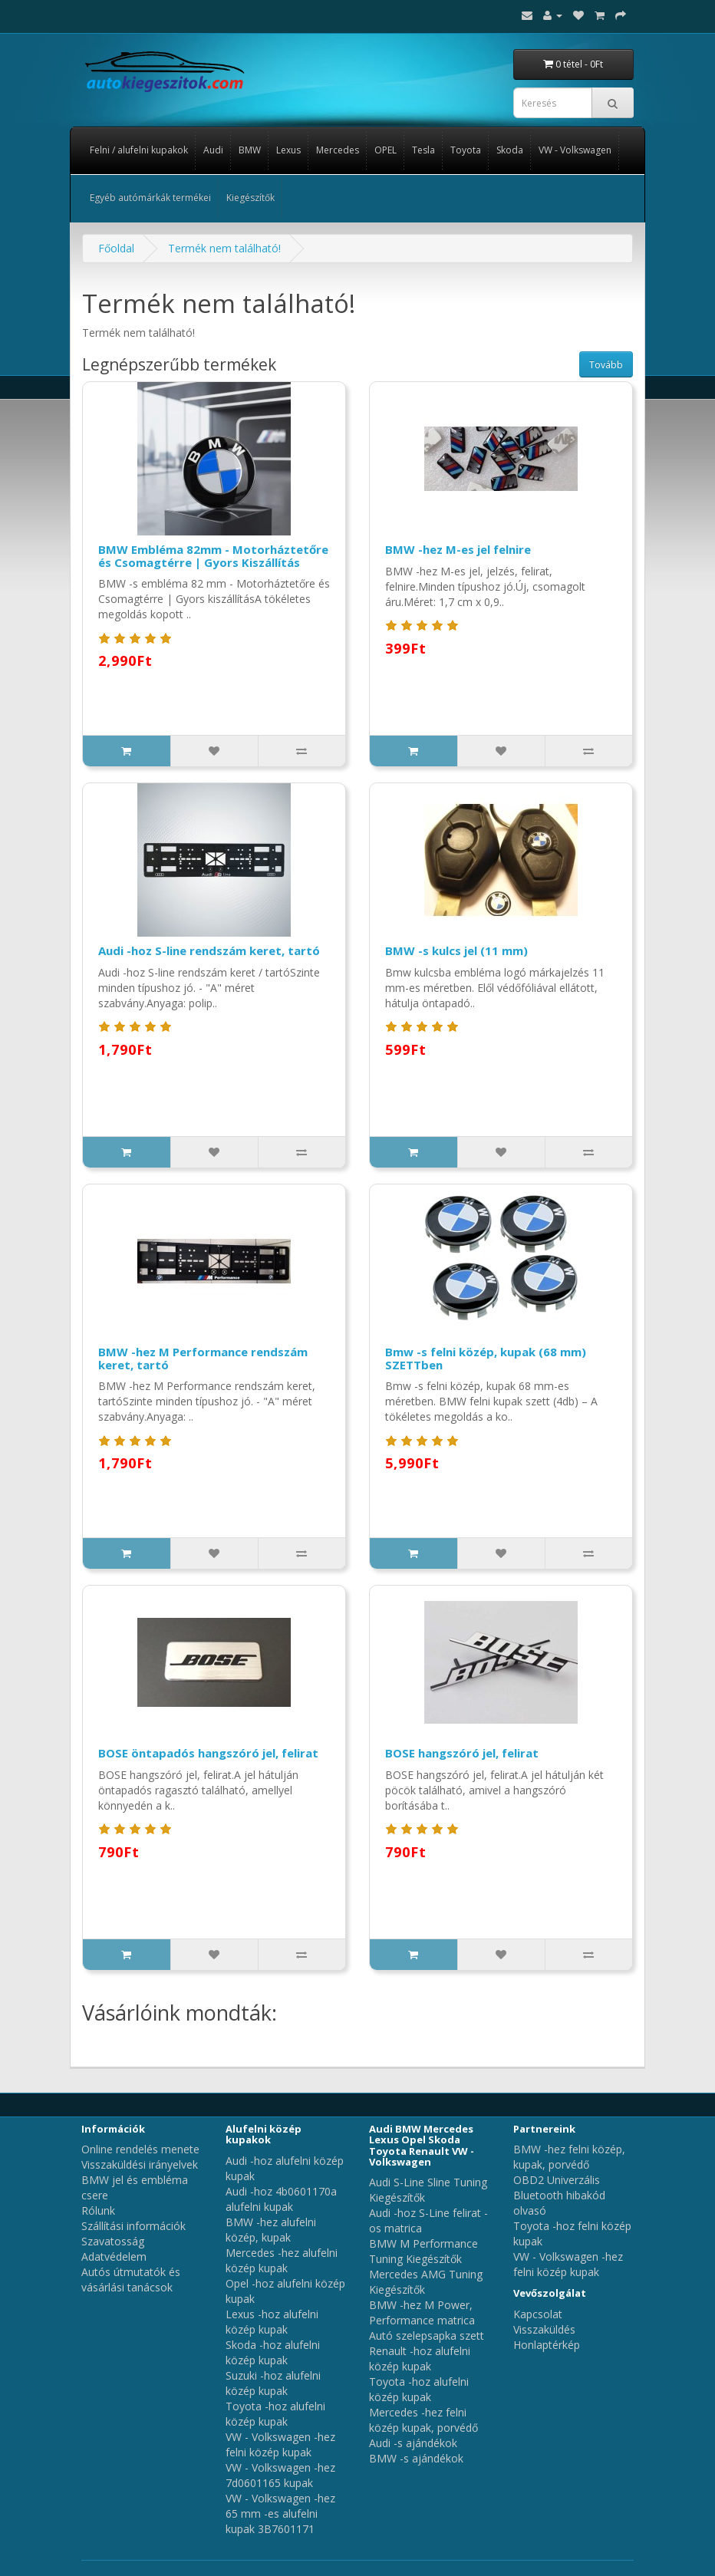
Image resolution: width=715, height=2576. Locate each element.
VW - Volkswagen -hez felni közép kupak (280, 2444)
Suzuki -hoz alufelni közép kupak (273, 2383)
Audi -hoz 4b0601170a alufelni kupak (281, 2199)
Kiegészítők (250, 197)
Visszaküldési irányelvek (139, 2164)
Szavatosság (112, 2241)
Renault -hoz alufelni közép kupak (419, 2358)
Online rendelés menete (140, 2149)
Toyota (465, 149)
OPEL (385, 149)
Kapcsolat (537, 2314)
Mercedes (337, 149)
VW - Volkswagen (575, 149)
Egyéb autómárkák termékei (150, 197)
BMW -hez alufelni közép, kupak (271, 2230)
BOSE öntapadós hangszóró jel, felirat (208, 1753)
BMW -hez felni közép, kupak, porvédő (569, 2157)
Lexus (288, 149)
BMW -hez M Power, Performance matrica (422, 2312)
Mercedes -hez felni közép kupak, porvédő (423, 2420)
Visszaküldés (544, 2329)
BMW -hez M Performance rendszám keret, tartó (203, 1358)
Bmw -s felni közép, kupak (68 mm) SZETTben (485, 1358)
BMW (250, 149)
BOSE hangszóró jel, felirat (462, 1753)
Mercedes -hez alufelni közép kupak (282, 2260)
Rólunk (98, 2210)
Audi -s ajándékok (413, 2443)
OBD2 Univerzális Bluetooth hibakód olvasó (559, 2195)
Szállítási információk (133, 2226)
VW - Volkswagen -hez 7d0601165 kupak (280, 2475)
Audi (213, 149)
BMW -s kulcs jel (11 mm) (456, 950)
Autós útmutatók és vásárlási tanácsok (130, 2279)
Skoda (509, 149)
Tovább (606, 364)
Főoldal (116, 248)
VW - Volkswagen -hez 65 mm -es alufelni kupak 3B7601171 (280, 2513)
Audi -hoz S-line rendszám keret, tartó (209, 950)
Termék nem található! (224, 248)
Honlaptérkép (546, 2344)
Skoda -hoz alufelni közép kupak (273, 2352)
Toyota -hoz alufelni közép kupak (275, 2414)
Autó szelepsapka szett (426, 2335)
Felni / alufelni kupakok (139, 149)
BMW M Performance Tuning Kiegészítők (423, 2251)
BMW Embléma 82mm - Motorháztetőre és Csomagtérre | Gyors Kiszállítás (213, 556)
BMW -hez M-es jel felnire (458, 549)
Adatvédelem (114, 2256)
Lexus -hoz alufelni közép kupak (272, 2322)
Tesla (423, 149)
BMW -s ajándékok (416, 2458)
